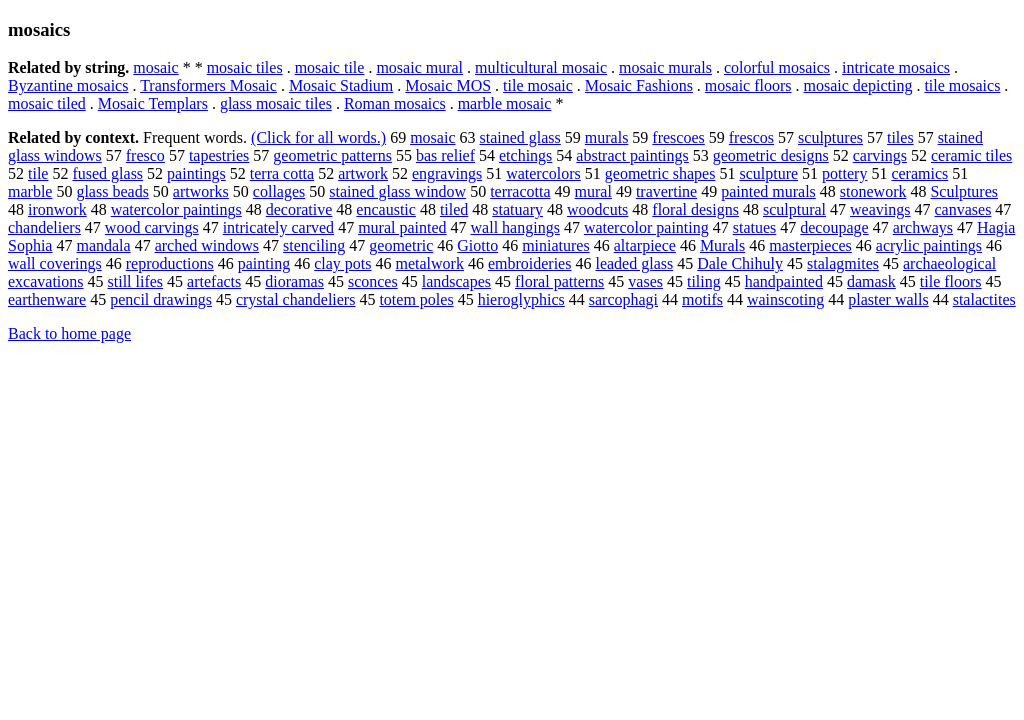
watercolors (543, 173)
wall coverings (55, 263)
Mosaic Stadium (341, 85)
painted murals (768, 191)
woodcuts (597, 209)
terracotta (520, 191)
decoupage (834, 227)
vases (645, 281)
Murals (722, 245)
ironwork (57, 209)
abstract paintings (632, 155)
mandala (103, 245)
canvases (963, 209)
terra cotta (282, 173)
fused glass (107, 173)
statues (755, 227)
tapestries (219, 155)
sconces (373, 281)
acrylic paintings (929, 245)
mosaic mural (419, 67)
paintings (196, 173)
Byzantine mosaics (68, 85)
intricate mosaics (896, 67)
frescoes (678, 137)
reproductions (170, 263)
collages (279, 191)
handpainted (784, 281)
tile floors (951, 281)
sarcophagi (623, 299)
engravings (447, 173)
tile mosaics (962, 85)
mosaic (155, 67)
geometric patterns (332, 155)
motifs (702, 299)
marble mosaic (505, 103)
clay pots (342, 263)
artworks (201, 191)
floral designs (695, 209)
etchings (525, 155)
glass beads (112, 191)
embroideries (530, 263)
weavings (880, 209)
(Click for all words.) (318, 137)
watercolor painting (646, 227)
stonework (873, 191)
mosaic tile (330, 67)
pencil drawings (161, 299)
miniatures (556, 245)
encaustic (386, 209)
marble (30, 191)
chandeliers (44, 227)
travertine (666, 191)
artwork (363, 173)
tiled (454, 209)
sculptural (794, 209)
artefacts (214, 281)
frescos (751, 137)
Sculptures (964, 191)
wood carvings (152, 227)
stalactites (984, 299)
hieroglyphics (521, 299)
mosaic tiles (245, 67)
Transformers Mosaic (208, 85)
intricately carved (279, 227)
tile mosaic (538, 85)
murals (607, 137)
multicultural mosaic (541, 67)
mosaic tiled (47, 103)
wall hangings (515, 227)
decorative (299, 209)
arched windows (207, 245)
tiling (704, 281)
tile (38, 173)
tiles (900, 137)
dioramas (294, 281)
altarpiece (645, 245)
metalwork (430, 263)
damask (871, 281)
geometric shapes (660, 173)
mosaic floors (748, 85)
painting (264, 263)
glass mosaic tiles (276, 103)
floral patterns (559, 281)
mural (593, 191)
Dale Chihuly (740, 263)
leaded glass (634, 263)
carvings (880, 155)
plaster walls (888, 299)
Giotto (477, 245)
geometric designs (771, 155)
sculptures (830, 137)
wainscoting (785, 299)
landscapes (456, 281)
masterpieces (810, 245)
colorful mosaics (777, 67)
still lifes (136, 281)
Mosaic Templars (153, 103)
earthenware (47, 299)
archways (923, 227)
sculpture (768, 173)
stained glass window (397, 191)
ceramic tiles (971, 155)
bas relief (445, 155)
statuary (517, 209)
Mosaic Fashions (639, 85)
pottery (844, 173)
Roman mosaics (395, 103)
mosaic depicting (858, 85)
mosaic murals (665, 67)
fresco (145, 155)
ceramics (919, 173)
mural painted (402, 227)
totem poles (416, 299)
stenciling (314, 245)
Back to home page (69, 333)
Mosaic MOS (448, 85)
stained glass (519, 137)
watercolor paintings (176, 209)
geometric (401, 245)
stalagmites (843, 263)
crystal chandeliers (296, 299)
